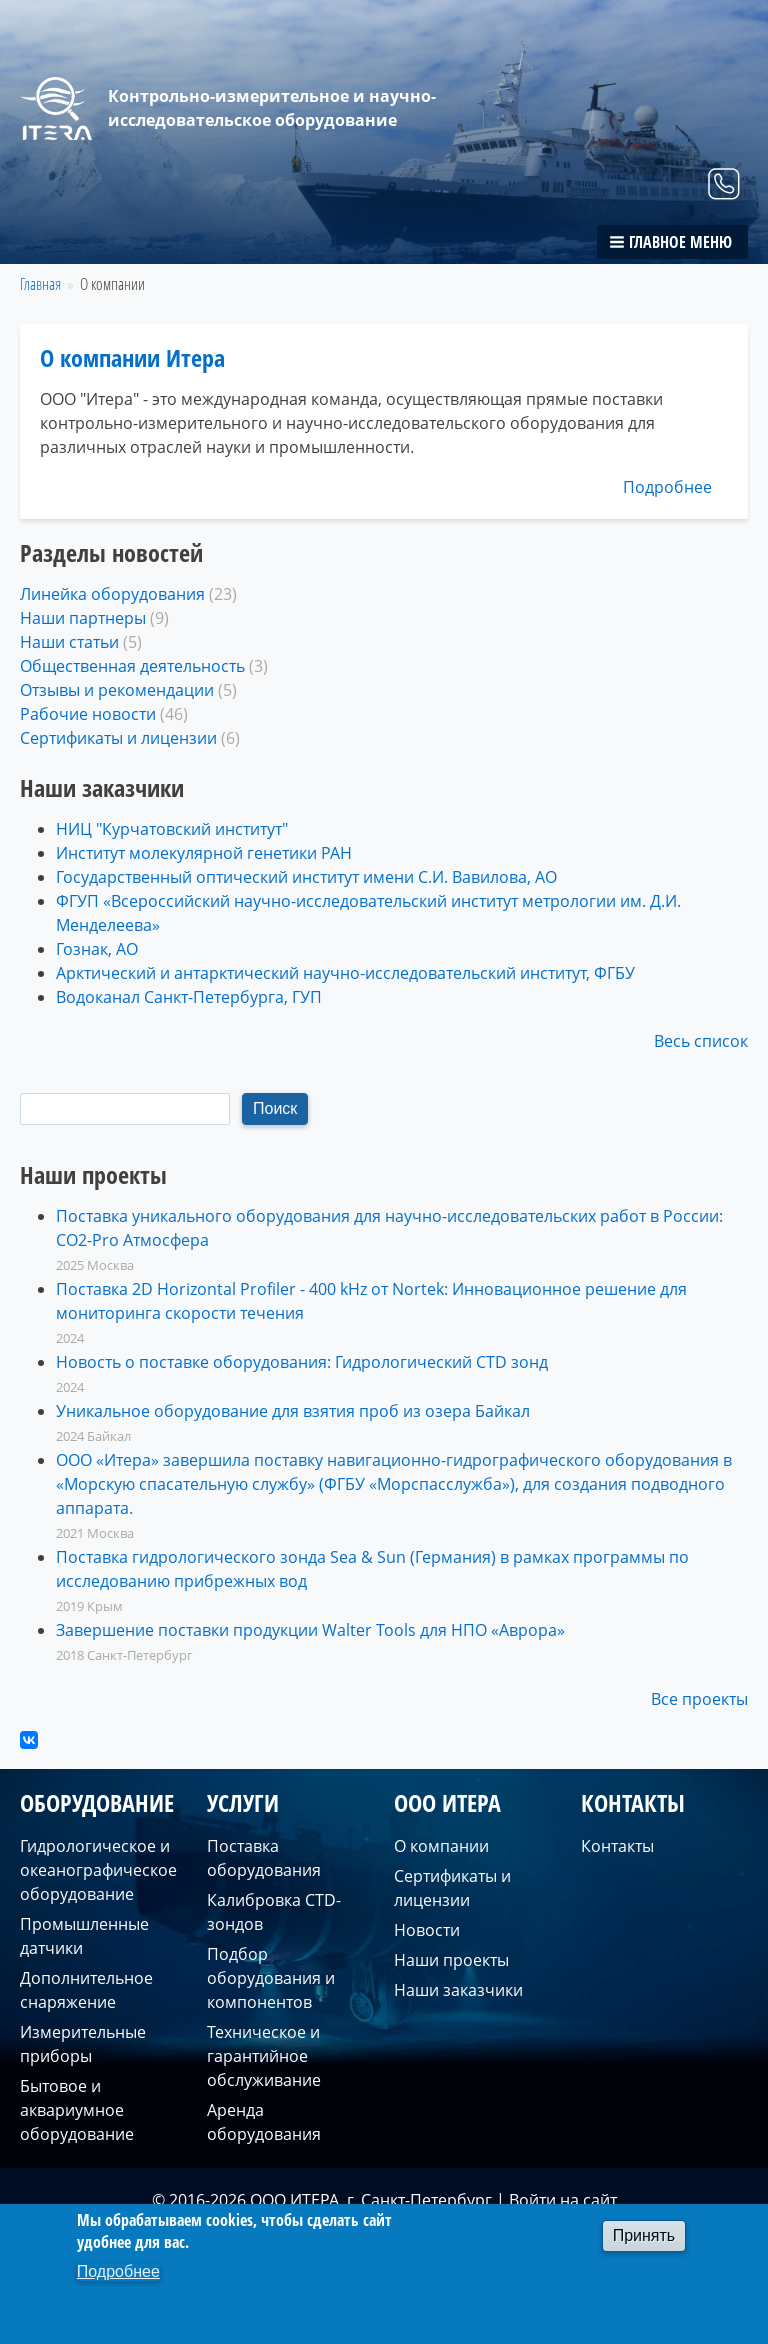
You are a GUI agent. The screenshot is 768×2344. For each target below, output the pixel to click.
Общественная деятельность (132, 666)
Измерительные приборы (83, 2044)
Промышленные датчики (84, 1936)
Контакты (617, 1846)
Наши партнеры (83, 618)
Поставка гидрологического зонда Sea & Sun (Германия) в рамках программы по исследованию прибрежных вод (372, 1569)
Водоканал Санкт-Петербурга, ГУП (189, 997)
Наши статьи (69, 642)
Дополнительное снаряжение (86, 1990)
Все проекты (699, 1699)
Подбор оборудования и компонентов (271, 1978)
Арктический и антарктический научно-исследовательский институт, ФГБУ (345, 973)
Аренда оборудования (264, 2122)
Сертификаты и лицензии (118, 738)
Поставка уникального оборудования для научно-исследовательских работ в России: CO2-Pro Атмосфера (389, 1228)
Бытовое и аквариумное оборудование (77, 2110)
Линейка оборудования (112, 594)
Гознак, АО (97, 949)
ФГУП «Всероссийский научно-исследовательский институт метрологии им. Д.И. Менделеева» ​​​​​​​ (368, 913)
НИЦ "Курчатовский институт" (172, 829)
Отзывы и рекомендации (117, 690)
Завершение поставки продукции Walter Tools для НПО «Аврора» (310, 1630)
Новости (427, 1930)
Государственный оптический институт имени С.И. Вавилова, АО (306, 877)
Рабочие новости (88, 714)
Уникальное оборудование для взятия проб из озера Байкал (293, 1411)
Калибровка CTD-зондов (274, 1912)
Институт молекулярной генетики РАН (204, 853)
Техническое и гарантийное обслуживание (264, 2056)
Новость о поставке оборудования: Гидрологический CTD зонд (302, 1362)
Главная (40, 284)
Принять (644, 2235)
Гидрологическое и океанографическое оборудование (98, 1870)
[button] (672, 242)
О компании (441, 1846)
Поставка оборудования (264, 1858)
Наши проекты (451, 1960)
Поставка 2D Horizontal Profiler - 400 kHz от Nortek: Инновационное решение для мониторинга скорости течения (371, 1301)
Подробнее (667, 487)
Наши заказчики (458, 1990)
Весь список (701, 1041)
